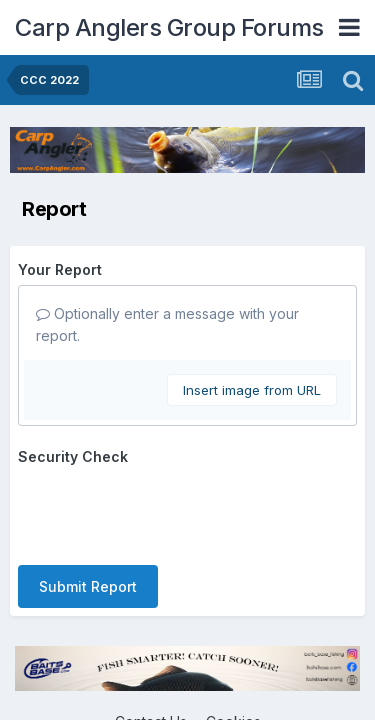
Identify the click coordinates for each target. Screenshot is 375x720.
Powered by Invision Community (188, 685)
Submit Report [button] (88, 508)
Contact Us (151, 643)
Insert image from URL (252, 390)
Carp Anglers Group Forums (169, 27)
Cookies (233, 643)
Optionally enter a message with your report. (167, 324)
